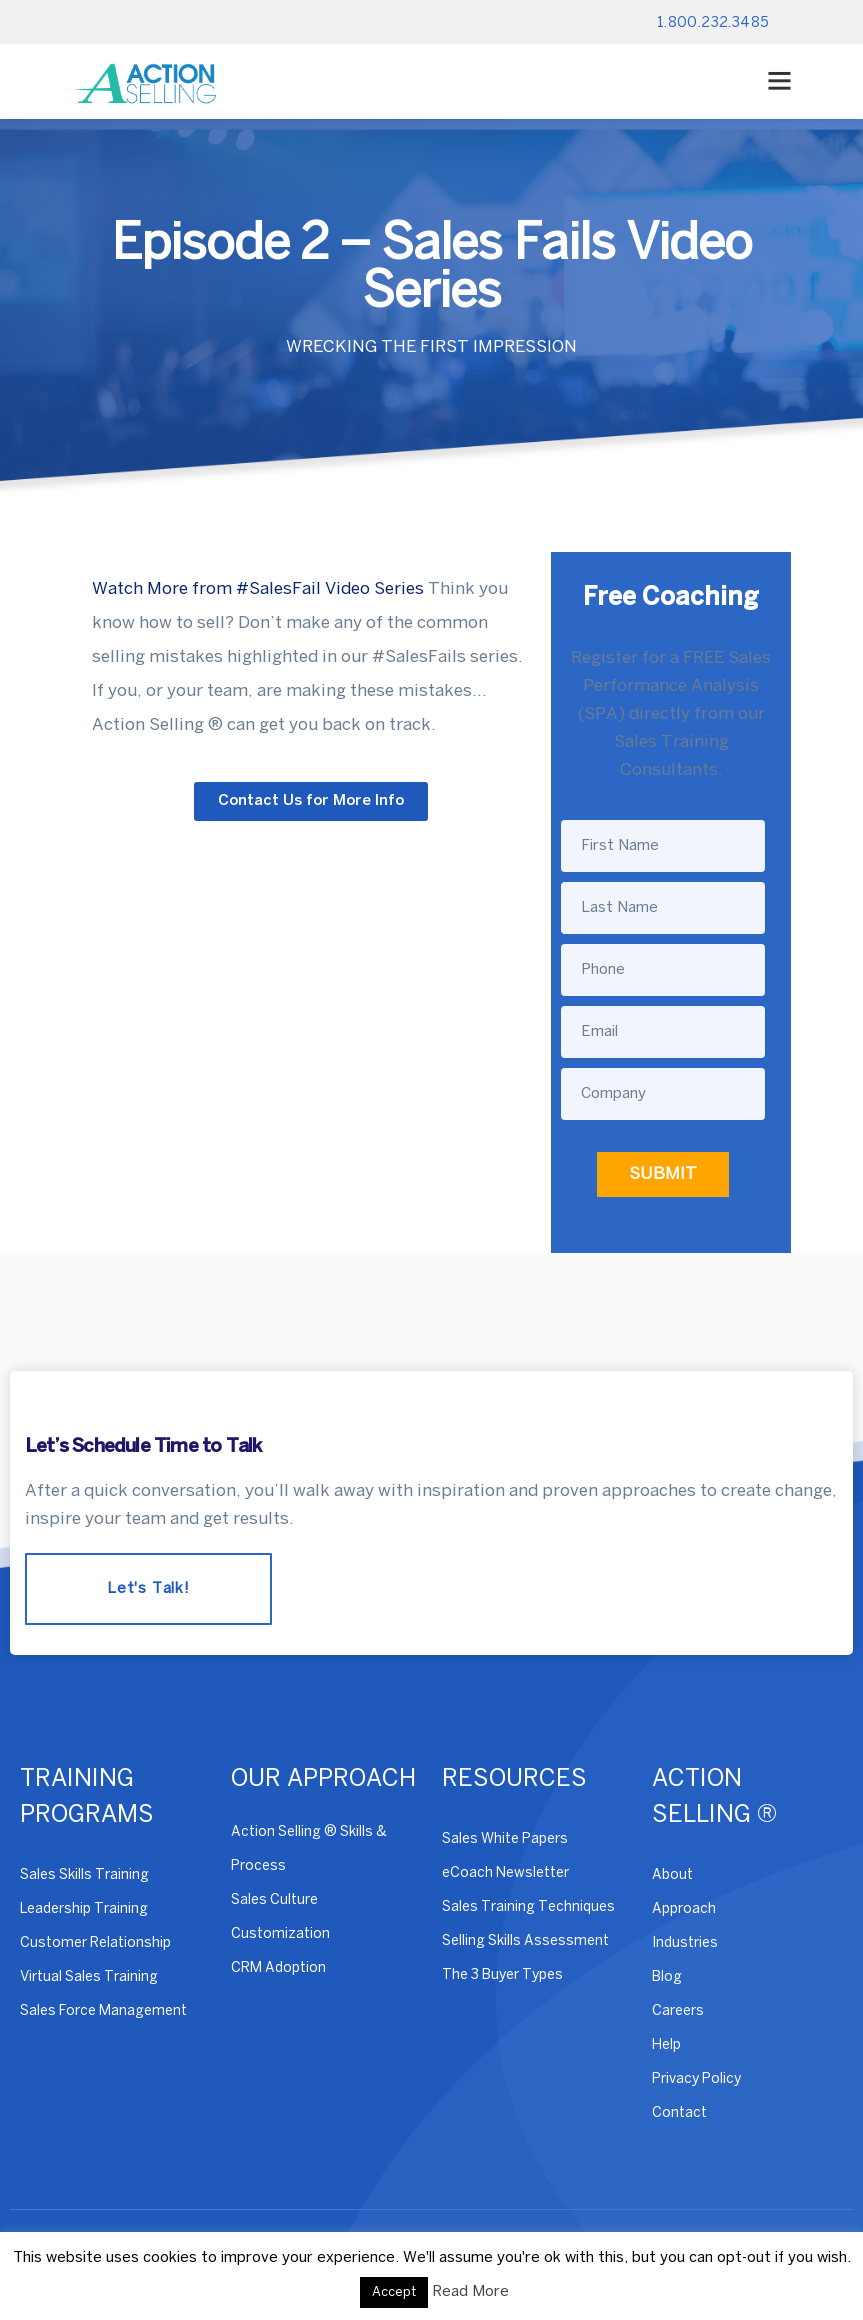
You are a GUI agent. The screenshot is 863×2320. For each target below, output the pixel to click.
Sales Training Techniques (528, 1907)
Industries (685, 1943)
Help (666, 2045)
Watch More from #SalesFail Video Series (258, 589)
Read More (470, 2292)
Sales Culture (274, 1900)
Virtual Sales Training (89, 1977)
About (672, 1875)
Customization (280, 1934)
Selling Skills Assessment (525, 1941)
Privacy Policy (696, 2079)
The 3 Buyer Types (502, 1975)
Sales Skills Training (84, 1875)
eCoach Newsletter (505, 1873)
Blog (667, 1977)
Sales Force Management (103, 2011)
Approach (684, 1909)
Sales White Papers (505, 1839)
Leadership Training (84, 1909)
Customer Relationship (95, 1943)
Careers (678, 2011)
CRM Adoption (278, 1968)
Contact (679, 2113)
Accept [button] (394, 2292)
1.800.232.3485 (713, 23)
